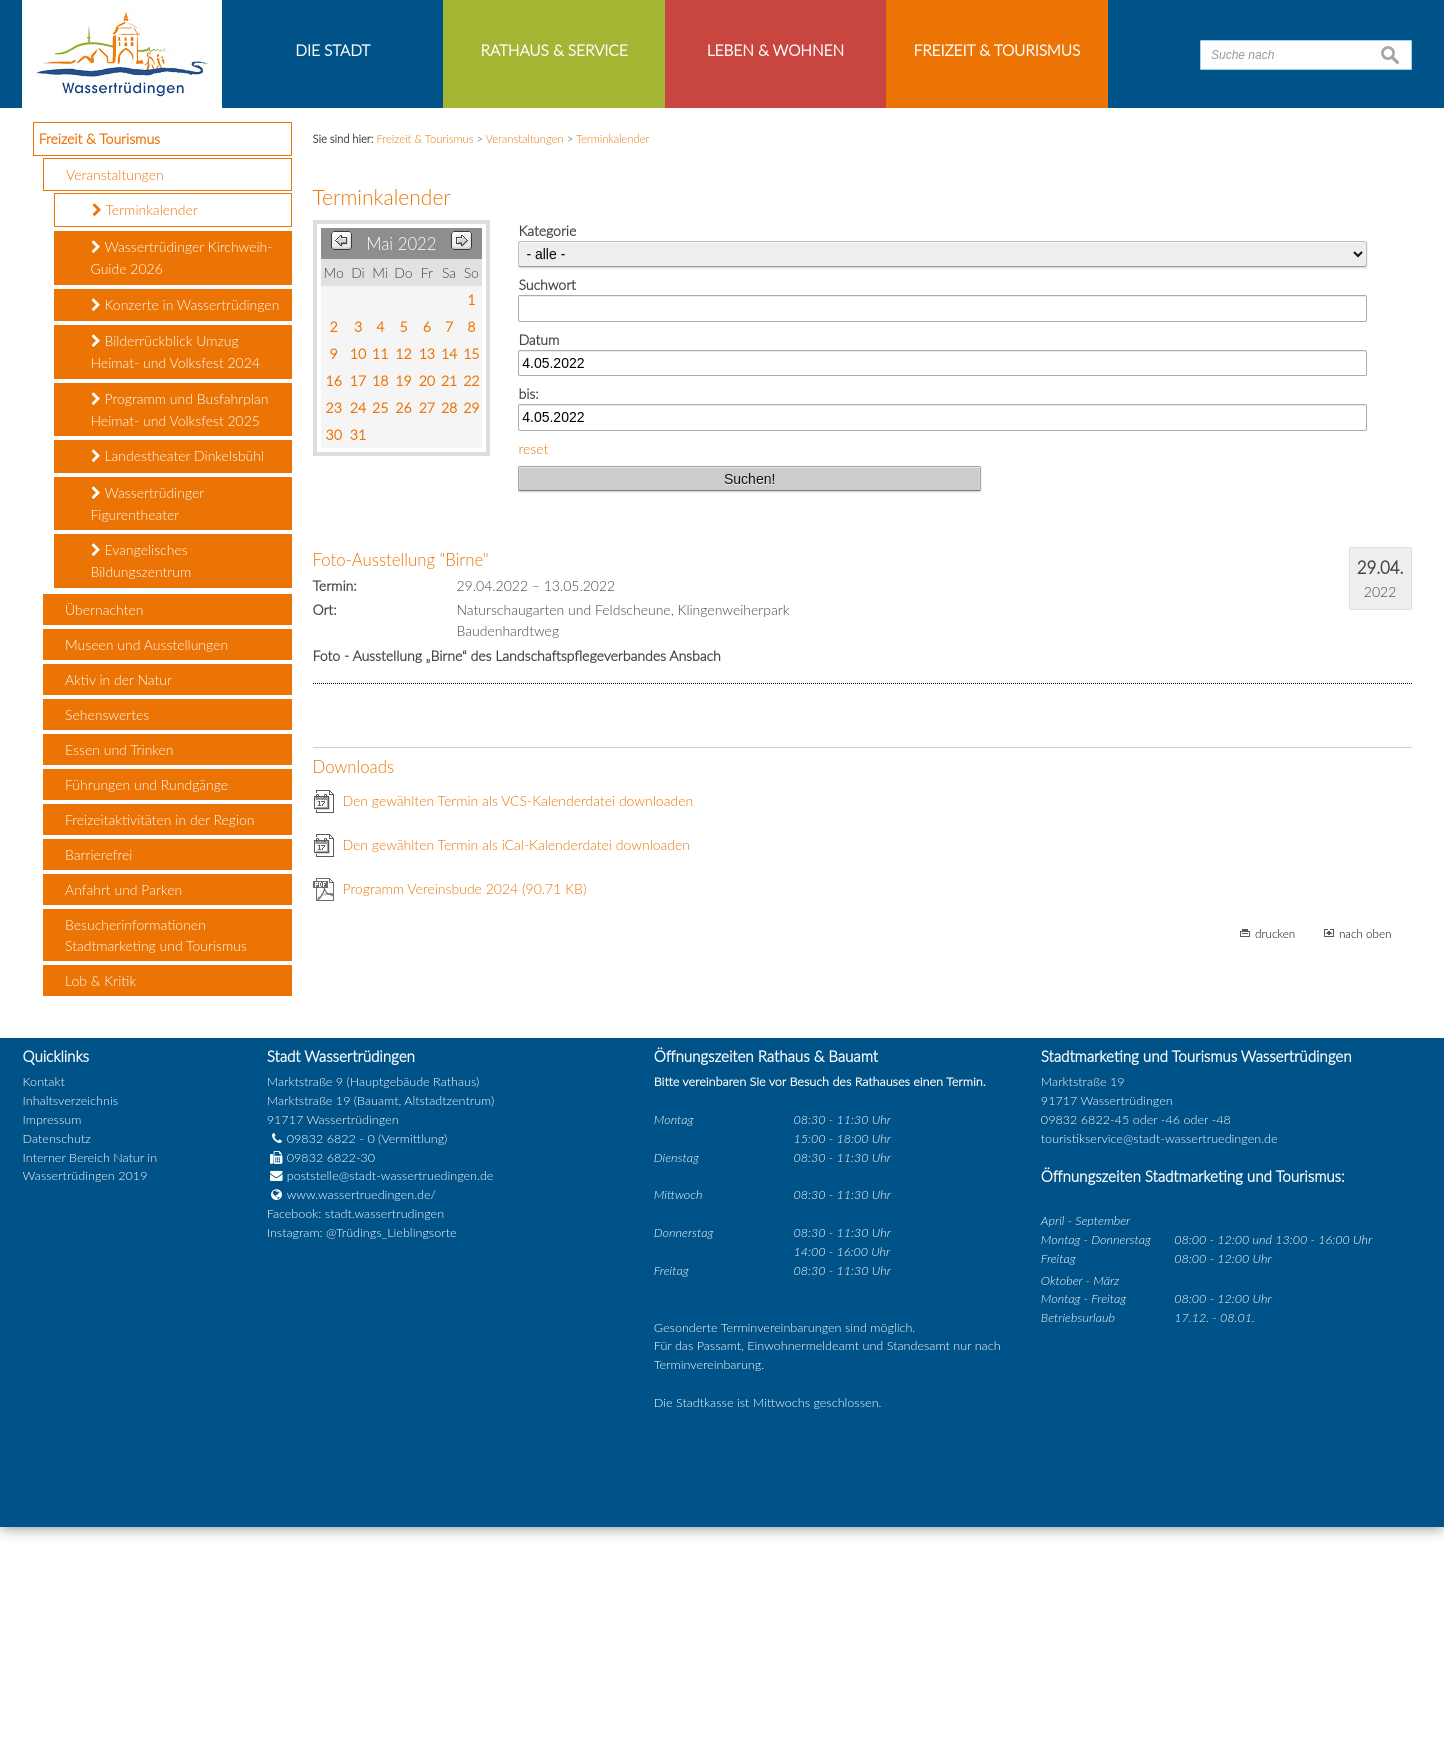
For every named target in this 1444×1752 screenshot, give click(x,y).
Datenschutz (57, 1363)
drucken (1275, 1159)
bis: (528, 619)
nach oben (1365, 1159)
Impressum (52, 1344)
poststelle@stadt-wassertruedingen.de (390, 1401)
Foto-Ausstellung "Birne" (401, 785)
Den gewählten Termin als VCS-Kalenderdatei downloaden (518, 1026)
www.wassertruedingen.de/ (361, 1420)
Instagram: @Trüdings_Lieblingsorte (362, 1458)
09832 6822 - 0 (321, 1363)
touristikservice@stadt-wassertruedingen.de (1159, 1363)
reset (533, 673)
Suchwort (546, 510)
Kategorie (547, 456)
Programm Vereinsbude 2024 (465, 1114)
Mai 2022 (401, 469)
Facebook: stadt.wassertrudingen (355, 1439)
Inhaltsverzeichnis (70, 1325)
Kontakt (44, 1307)
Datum (538, 564)
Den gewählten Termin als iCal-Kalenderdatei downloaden (517, 1070)
